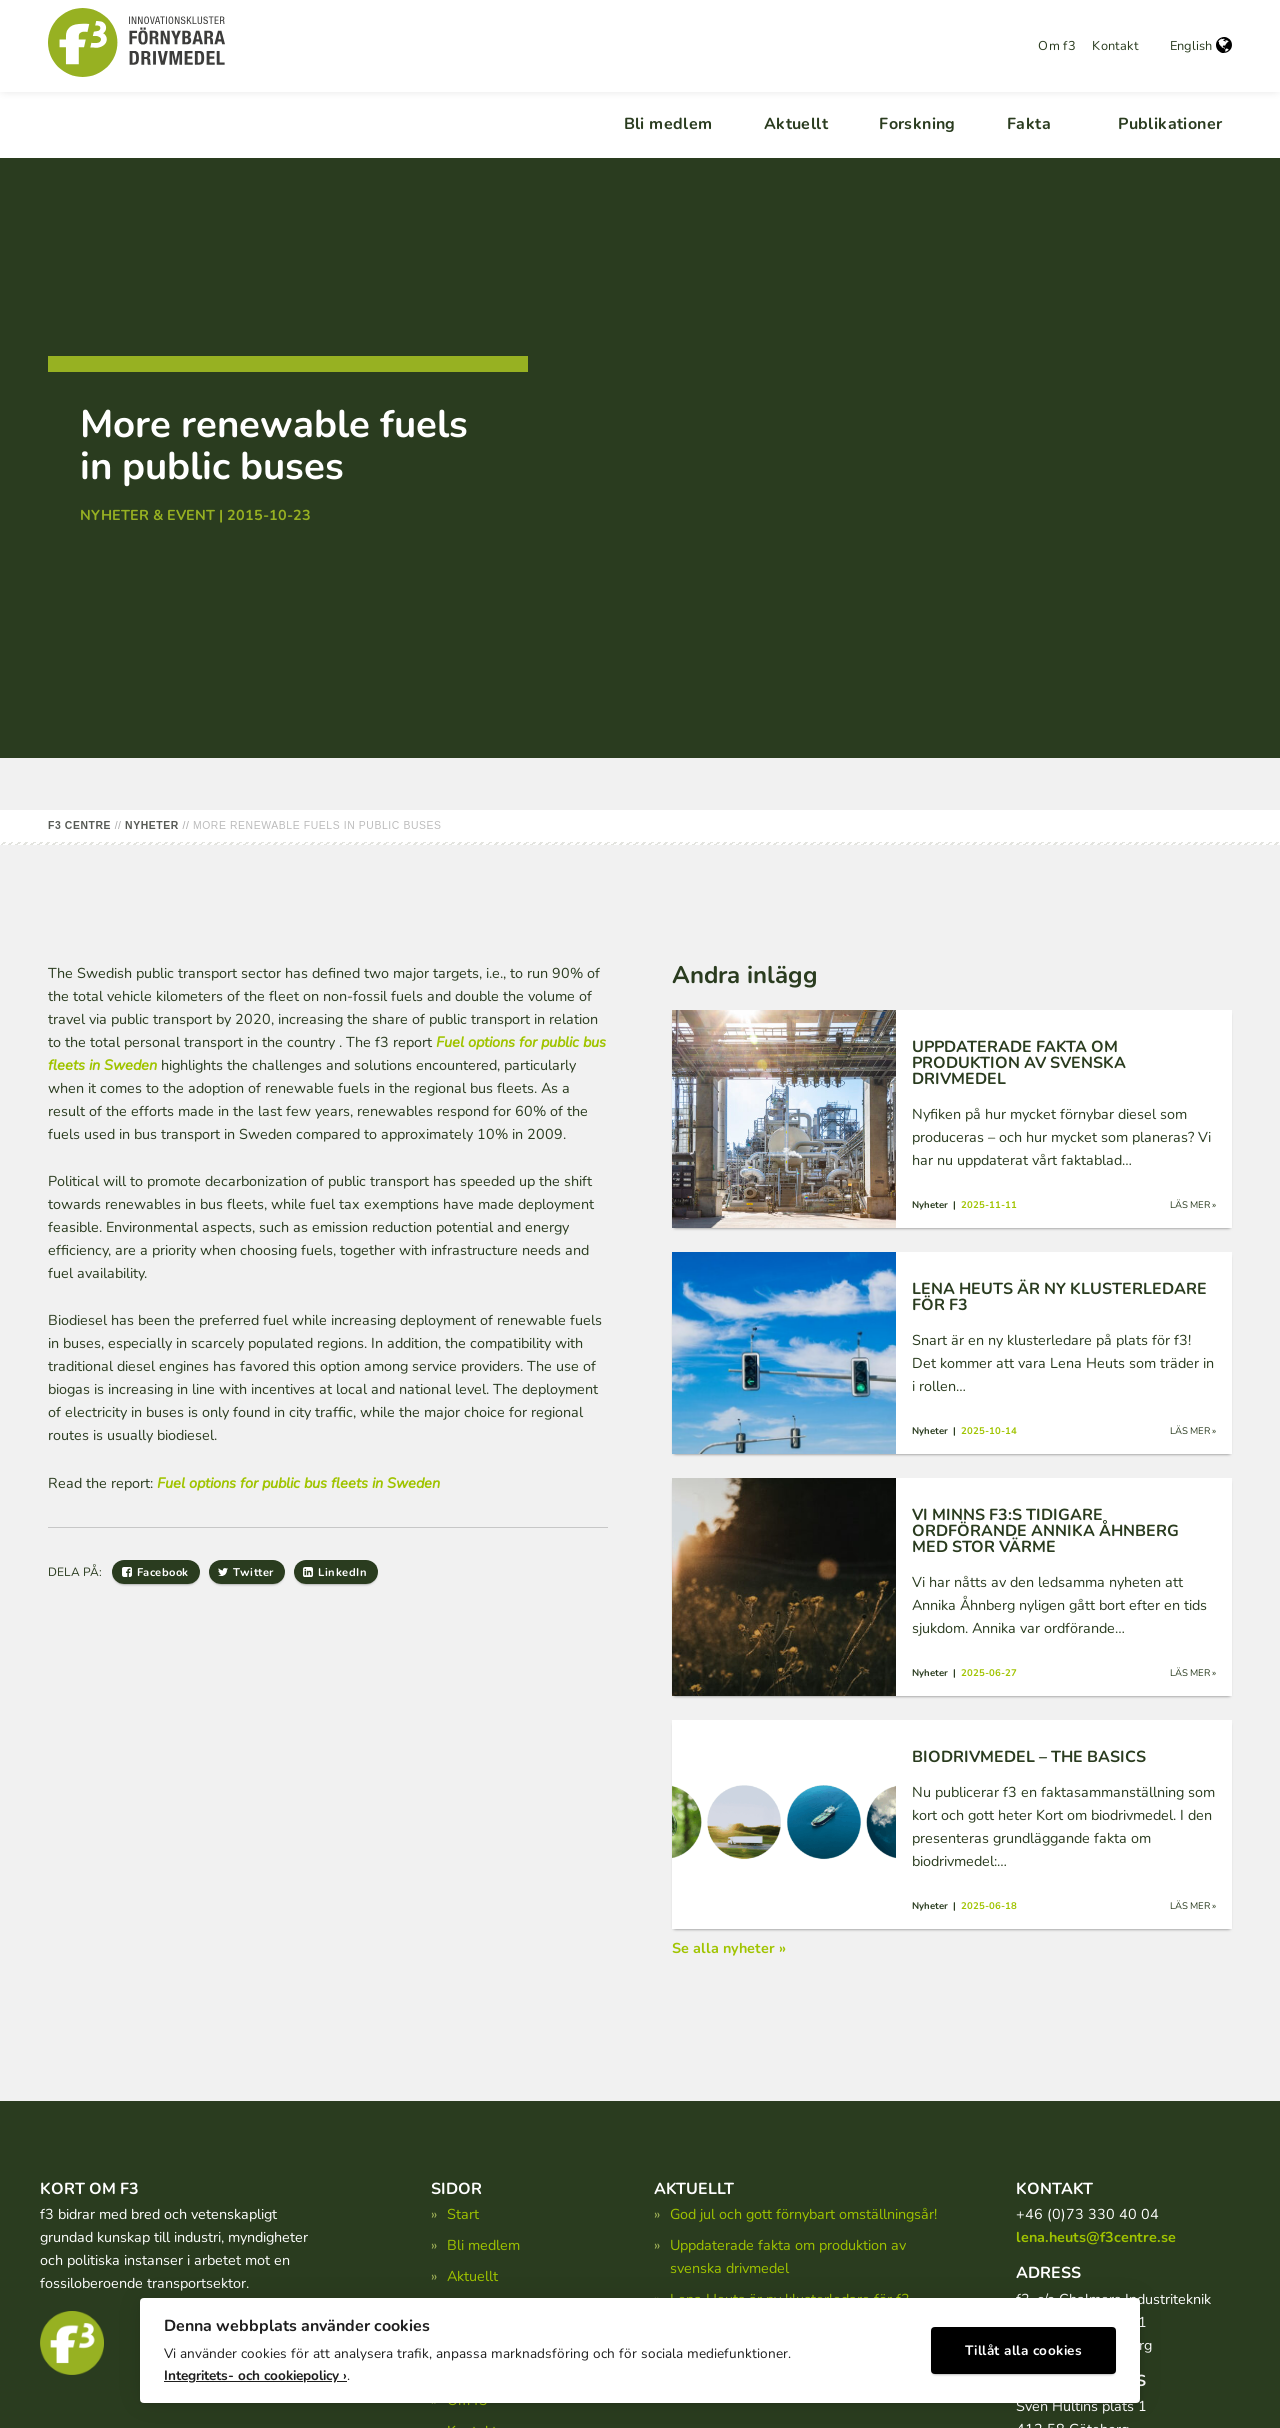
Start (463, 2214)
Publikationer (1170, 124)
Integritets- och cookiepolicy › (255, 2368)
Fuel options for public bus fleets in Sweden (298, 1483)
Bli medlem (668, 124)
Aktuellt (796, 124)
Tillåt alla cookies (1024, 2343)
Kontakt (1115, 46)
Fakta (1029, 124)
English (1201, 46)
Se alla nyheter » (729, 1948)
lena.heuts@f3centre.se (1096, 2237)
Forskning (917, 124)
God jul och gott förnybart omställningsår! (803, 2214)
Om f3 (1057, 46)
